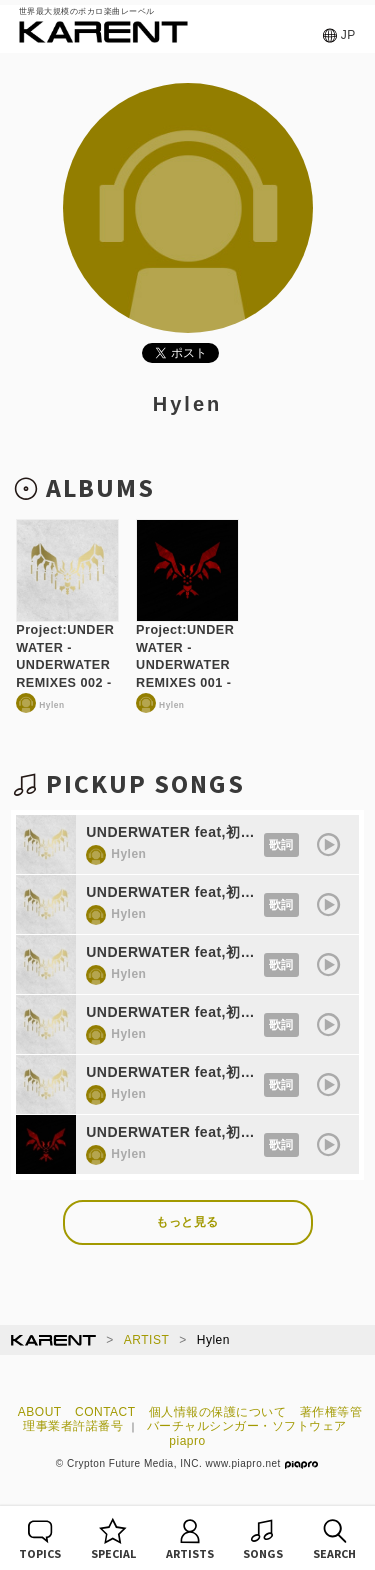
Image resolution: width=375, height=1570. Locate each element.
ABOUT (40, 1412)
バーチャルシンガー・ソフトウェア (247, 1426)
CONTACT (105, 1412)
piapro (187, 1441)
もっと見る (187, 1222)
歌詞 (281, 845)
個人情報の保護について (218, 1412)
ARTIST (146, 1340)
